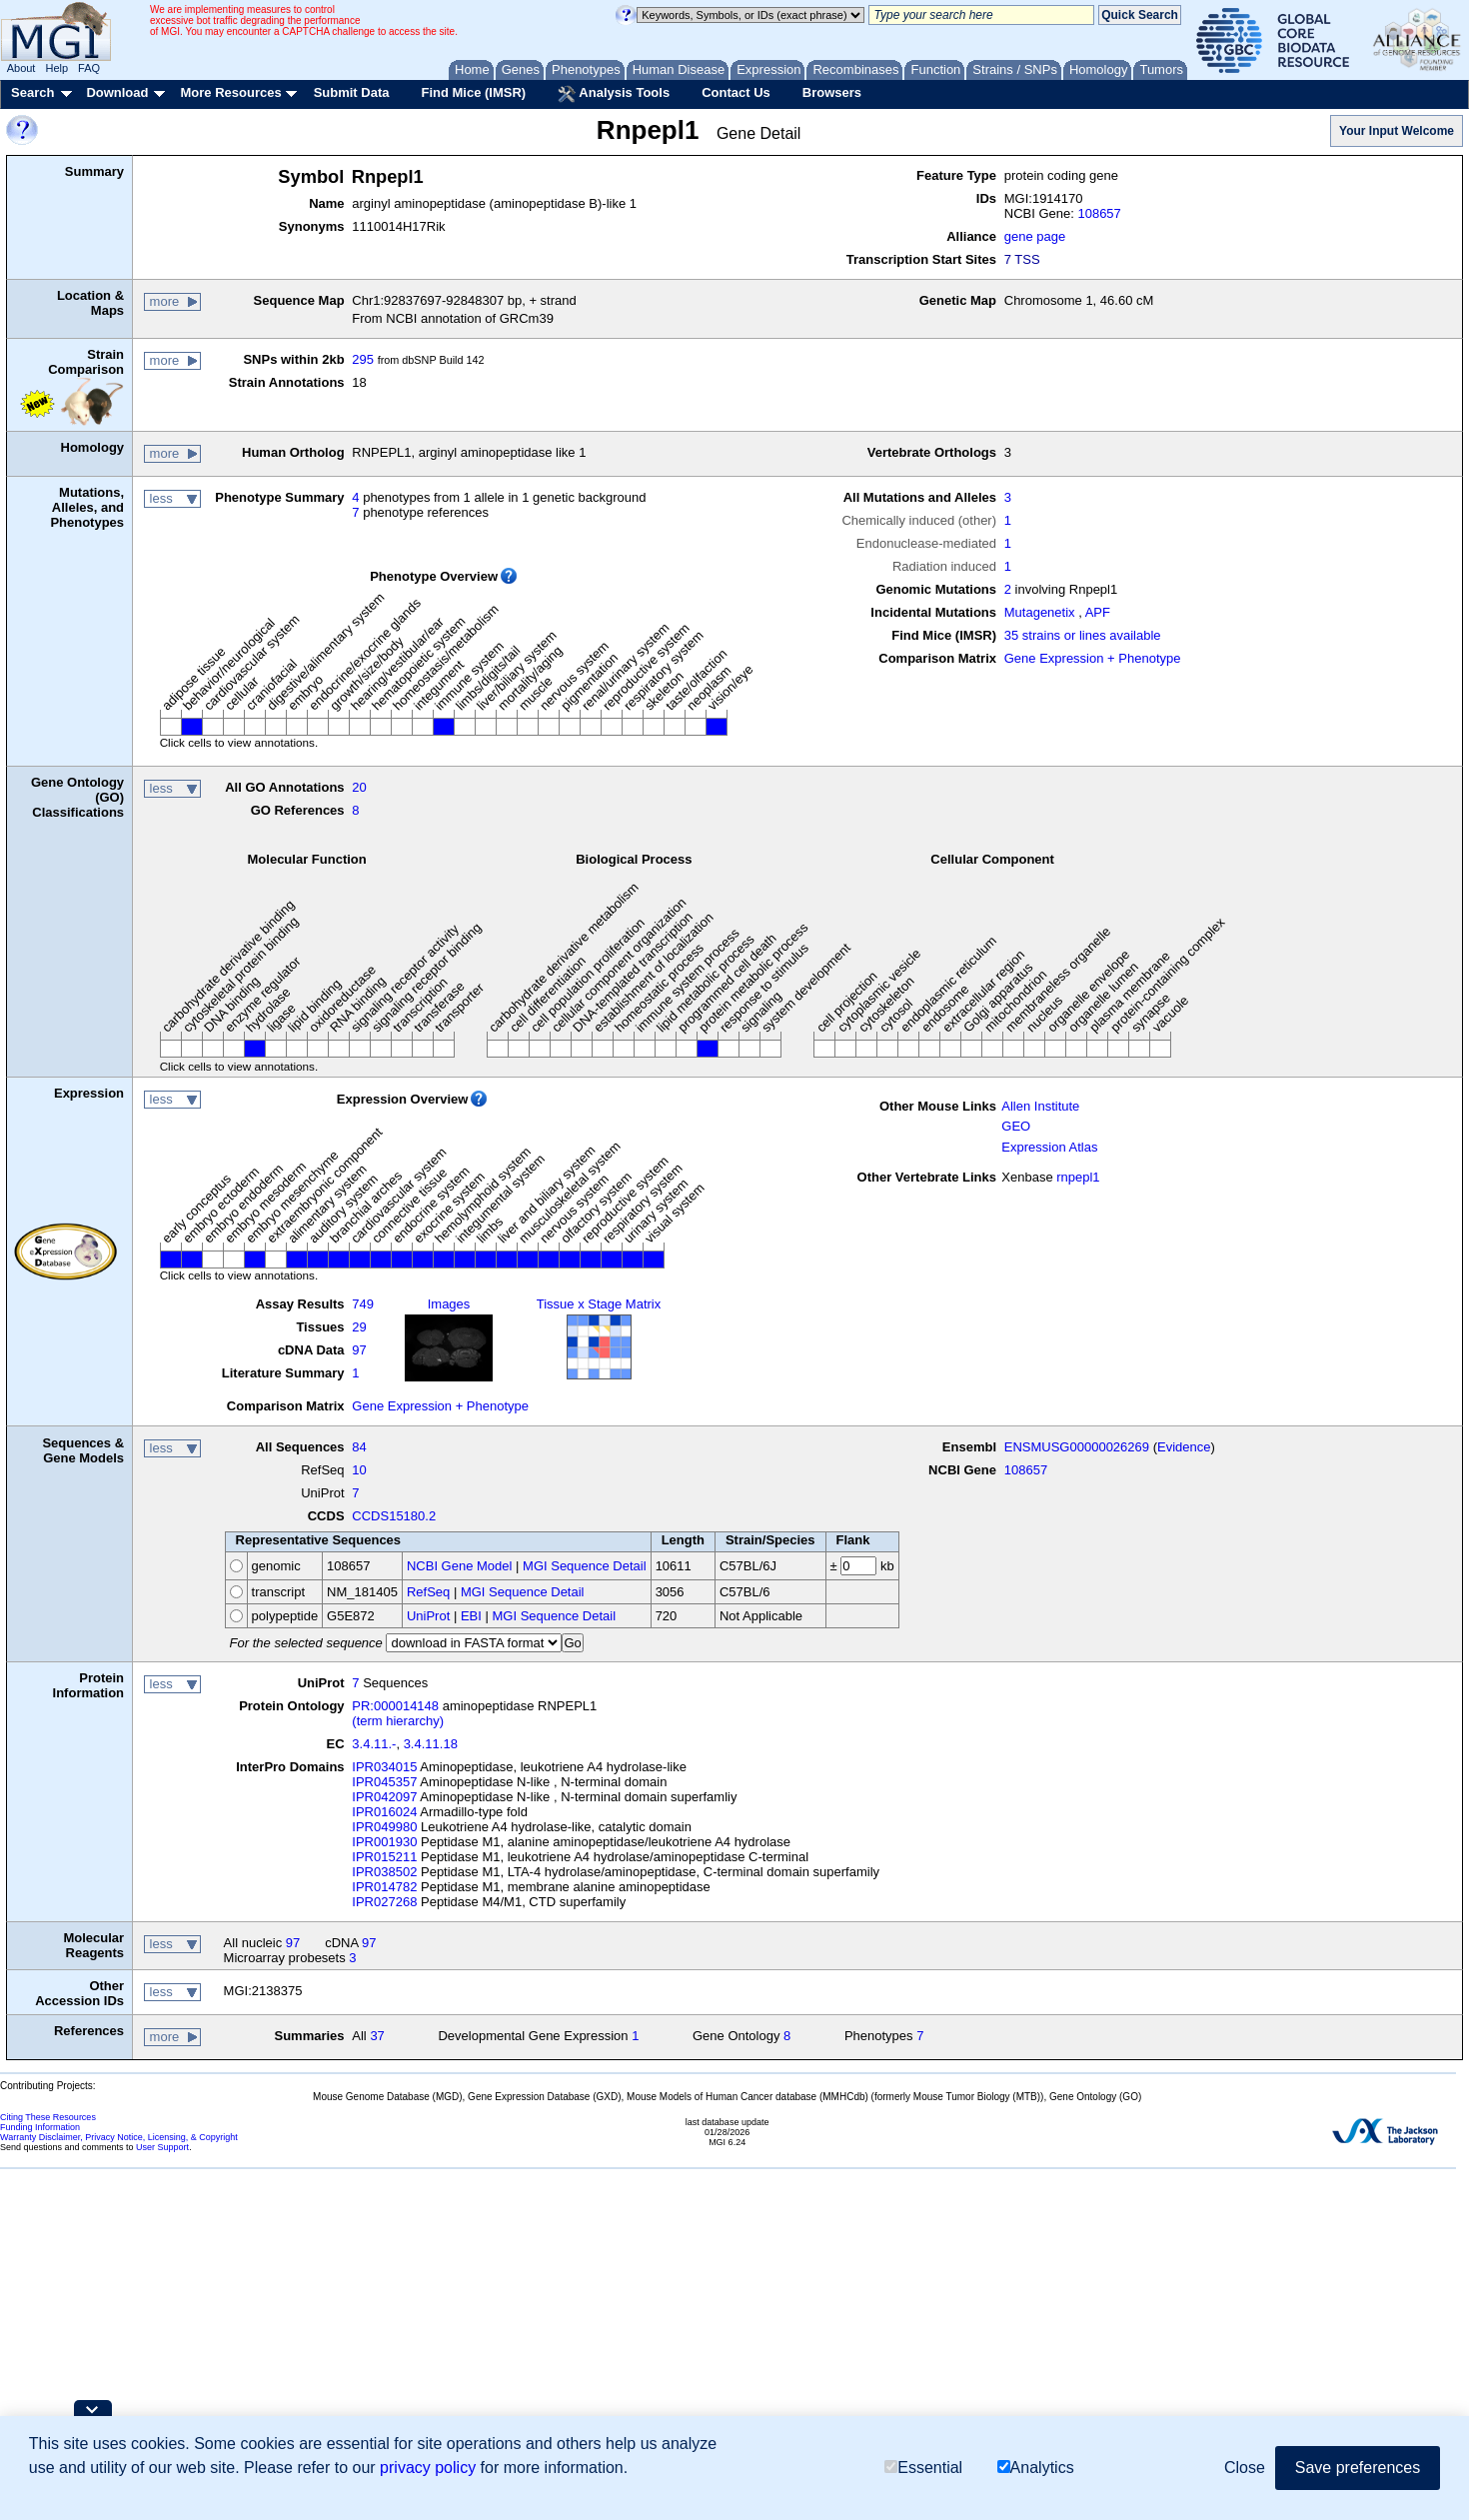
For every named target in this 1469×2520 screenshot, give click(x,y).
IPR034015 (384, 1766)
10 (359, 1469)
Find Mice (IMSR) (473, 92)
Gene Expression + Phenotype (1092, 658)
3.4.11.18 (431, 1743)
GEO (1015, 1126)
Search (32, 92)
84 (359, 1446)
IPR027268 (384, 1901)
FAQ (89, 68)
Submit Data (352, 92)
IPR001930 (384, 1841)
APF (1097, 612)
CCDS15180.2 (394, 1515)
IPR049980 (384, 1826)
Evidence (1183, 1446)
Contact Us (736, 92)
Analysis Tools (614, 94)
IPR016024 (384, 1811)
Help (56, 68)
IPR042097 (384, 1796)
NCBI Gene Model (460, 1565)
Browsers (831, 92)
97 (359, 1349)
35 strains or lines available (1082, 635)
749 (363, 1303)
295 (363, 359)
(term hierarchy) (398, 1720)
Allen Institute (1040, 1106)
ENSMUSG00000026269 (1076, 1446)
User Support (162, 2147)
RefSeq (428, 1591)
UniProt (428, 1615)
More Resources (230, 92)
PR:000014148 (395, 1705)
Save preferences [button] (1357, 2468)
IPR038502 (384, 1871)
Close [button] (1244, 2468)
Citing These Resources (48, 2117)
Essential (923, 2468)
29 (359, 1326)
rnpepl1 (1077, 1177)
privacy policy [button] (428, 2468)
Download (117, 92)
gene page (1034, 236)
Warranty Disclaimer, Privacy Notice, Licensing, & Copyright (119, 2137)
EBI (471, 1615)
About (21, 68)
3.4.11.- (374, 1743)
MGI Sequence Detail (585, 1565)
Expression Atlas (1049, 1147)
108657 (1098, 213)
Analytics (1035, 2468)
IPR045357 (384, 1781)
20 (359, 787)
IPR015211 (384, 1856)
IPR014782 (384, 1886)
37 (377, 2035)
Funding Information (40, 2127)
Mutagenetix (1039, 612)
